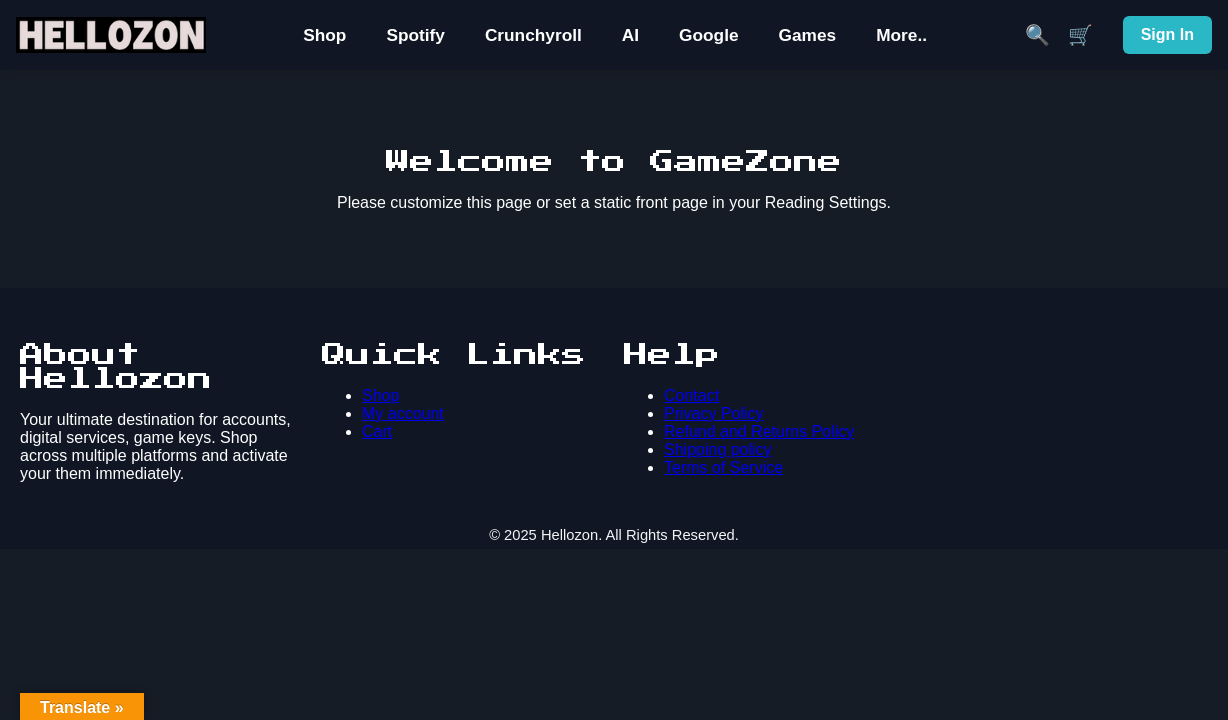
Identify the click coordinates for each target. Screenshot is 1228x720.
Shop (324, 35)
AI (630, 35)
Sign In (1167, 34)
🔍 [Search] (1037, 35)
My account (403, 413)
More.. (901, 35)
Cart (377, 431)
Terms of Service (723, 467)
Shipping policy (718, 449)
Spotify (415, 35)
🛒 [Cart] (1080, 35)
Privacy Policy (714, 413)
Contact (691, 395)
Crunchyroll (533, 35)
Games (808, 35)
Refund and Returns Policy (759, 431)
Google (708, 35)
